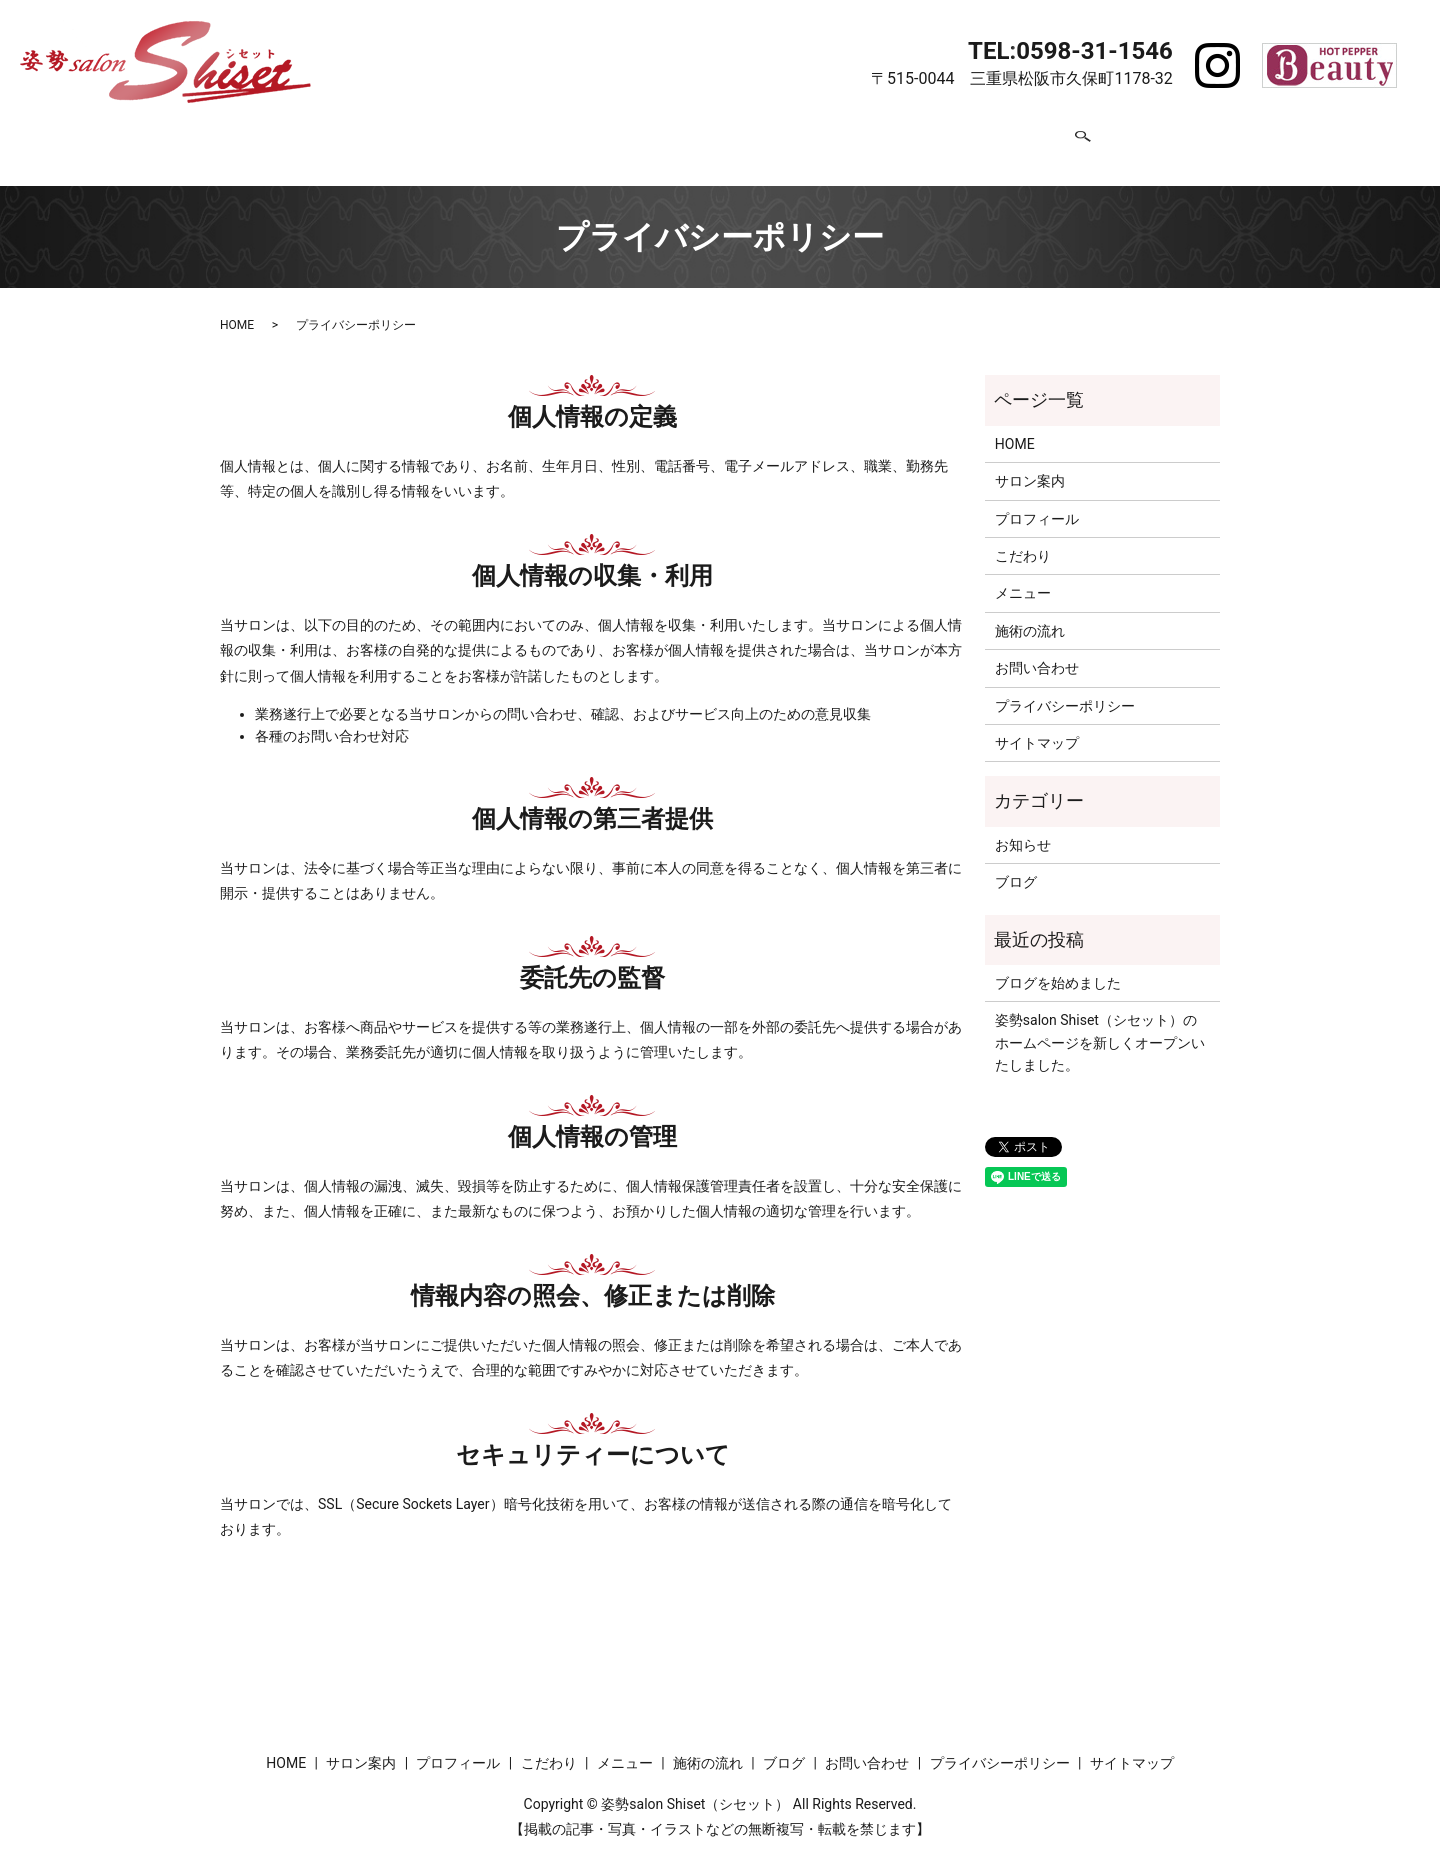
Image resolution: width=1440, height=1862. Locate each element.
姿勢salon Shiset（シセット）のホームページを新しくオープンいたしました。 (1100, 1028)
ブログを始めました (1058, 968)
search (1135, 138)
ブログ (951, 136)
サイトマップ (1037, 728)
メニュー (751, 136)
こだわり (655, 136)
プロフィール (543, 136)
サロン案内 (423, 136)
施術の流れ (855, 136)
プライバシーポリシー (1065, 691)
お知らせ (1023, 830)
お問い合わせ (1055, 136)
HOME (327, 136)
